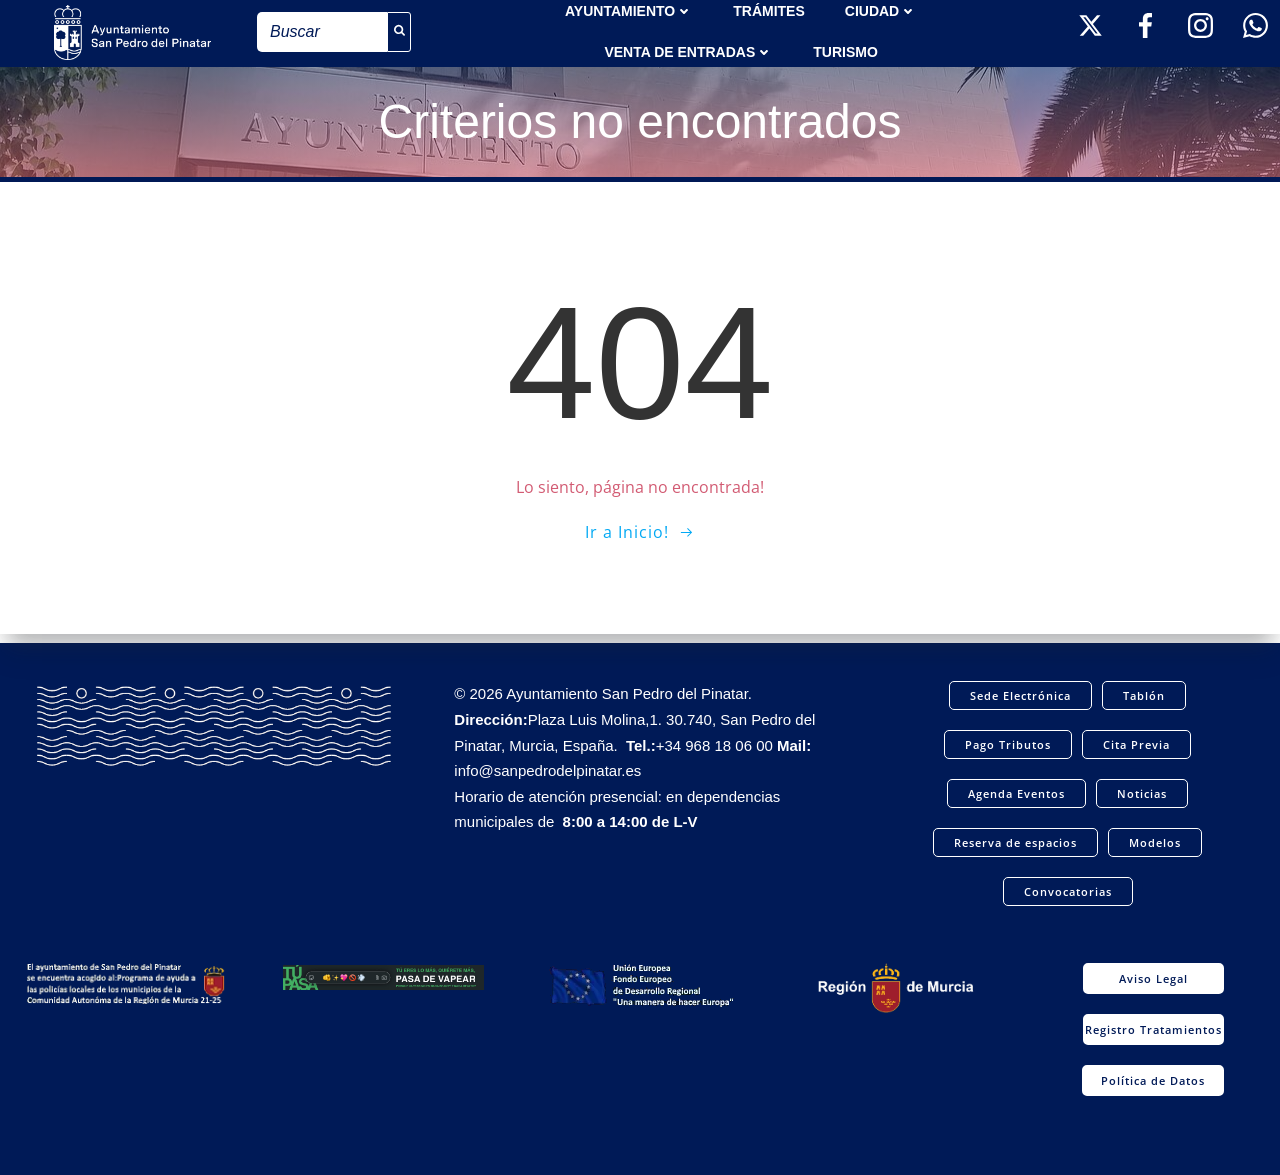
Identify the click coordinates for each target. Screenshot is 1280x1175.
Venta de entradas (688, 51)
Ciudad (881, 10)
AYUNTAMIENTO (629, 10)
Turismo (845, 51)
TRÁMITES (769, 10)
